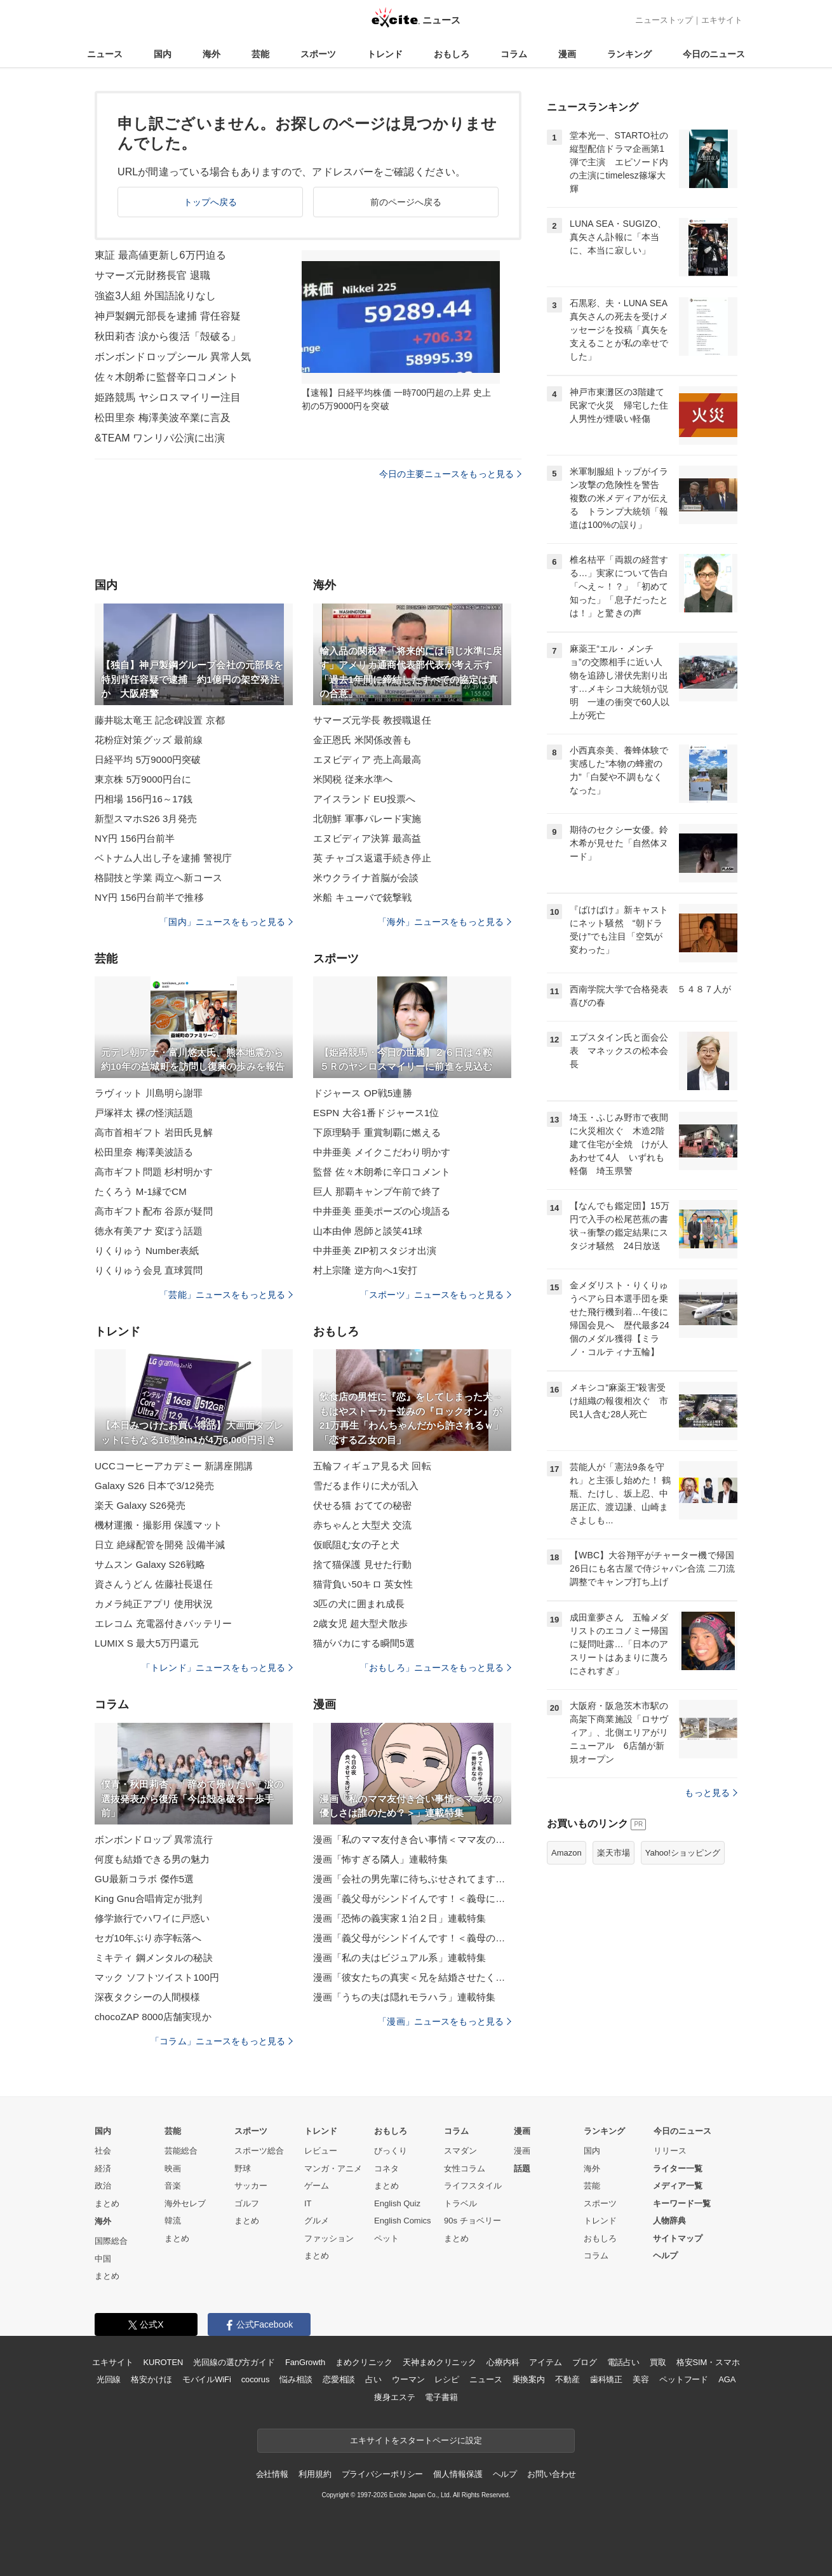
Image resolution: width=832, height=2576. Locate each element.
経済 (103, 2168)
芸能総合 (181, 2150)
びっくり (390, 2150)
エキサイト (721, 20)
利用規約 (315, 2474)
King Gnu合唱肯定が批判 (148, 1898)
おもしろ (451, 54)
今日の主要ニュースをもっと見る (450, 474)
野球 (242, 2168)
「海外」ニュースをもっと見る (444, 922)
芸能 (260, 54)
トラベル (460, 2203)
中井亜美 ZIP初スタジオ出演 (374, 1250)
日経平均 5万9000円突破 (148, 759)
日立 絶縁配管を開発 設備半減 (160, 1544)
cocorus (255, 2379)
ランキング (629, 54)
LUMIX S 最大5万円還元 (147, 1643)
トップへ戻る (211, 202)
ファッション (329, 2238)
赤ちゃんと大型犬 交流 (362, 1525)
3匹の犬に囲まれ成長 (359, 1603)
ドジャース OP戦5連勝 (362, 1093)
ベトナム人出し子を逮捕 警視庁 (163, 858)
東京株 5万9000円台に (143, 779)
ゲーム (316, 2185)
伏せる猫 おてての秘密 (362, 1505)
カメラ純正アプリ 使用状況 (154, 1603)
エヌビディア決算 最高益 (367, 838)
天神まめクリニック (439, 2362)
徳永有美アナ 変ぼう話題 (149, 1230)
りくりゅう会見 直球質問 (149, 1270)
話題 (522, 2168)
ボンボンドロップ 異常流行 (154, 1839)
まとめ (107, 2203)
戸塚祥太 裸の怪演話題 (144, 1112)
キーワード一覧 (682, 2203)
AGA (726, 2379)
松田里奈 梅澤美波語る (144, 1152)
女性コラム (464, 2168)
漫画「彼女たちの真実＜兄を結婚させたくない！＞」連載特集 (412, 1977)
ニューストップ (664, 20)
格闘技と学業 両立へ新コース (158, 877)
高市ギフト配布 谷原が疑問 (154, 1211)
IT (308, 2203)
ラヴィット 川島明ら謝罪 (149, 1093)
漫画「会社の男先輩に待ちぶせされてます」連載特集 (412, 1878)
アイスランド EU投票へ (364, 798)
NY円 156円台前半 (135, 838)
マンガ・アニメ (333, 2168)
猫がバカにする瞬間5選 (364, 1643)
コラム (513, 54)
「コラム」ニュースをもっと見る (222, 2041)
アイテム (545, 2362)
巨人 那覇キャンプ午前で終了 (377, 1191)
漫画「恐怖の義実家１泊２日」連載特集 (399, 1918)
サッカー (250, 2185)
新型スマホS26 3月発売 (146, 818)
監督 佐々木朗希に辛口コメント (381, 1171)
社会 (103, 2150)
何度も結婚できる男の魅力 (152, 1859)
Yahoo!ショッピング (682, 1853)
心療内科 (502, 2362)
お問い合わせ (551, 2474)
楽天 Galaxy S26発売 (140, 1505)
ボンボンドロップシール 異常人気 (173, 356)
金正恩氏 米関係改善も (362, 739)
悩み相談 (295, 2379)
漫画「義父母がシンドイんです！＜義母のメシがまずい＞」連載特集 (412, 1937)
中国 (103, 2258)
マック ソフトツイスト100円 (157, 1977)
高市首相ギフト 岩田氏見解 (154, 1132)
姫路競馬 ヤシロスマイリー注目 (168, 397)
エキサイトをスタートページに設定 (416, 2440)
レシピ (446, 2379)
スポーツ (318, 54)
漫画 (567, 54)
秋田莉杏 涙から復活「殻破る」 (168, 336)
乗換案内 (529, 2379)
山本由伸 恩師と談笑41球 (367, 1230)
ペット (386, 2238)
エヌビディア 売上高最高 (367, 759)
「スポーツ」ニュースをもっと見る (435, 1295)
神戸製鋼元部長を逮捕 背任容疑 (168, 316)
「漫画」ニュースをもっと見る (444, 2021)
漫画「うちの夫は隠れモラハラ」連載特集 (404, 1997)
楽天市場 (613, 1853)
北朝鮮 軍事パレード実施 (367, 818)
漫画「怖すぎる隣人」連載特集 (380, 1859)
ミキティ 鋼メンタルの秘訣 (154, 1957)
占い (373, 2379)
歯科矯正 (606, 2379)
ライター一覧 (677, 2168)
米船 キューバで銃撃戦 (362, 897)
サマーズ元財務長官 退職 (152, 275)
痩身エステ (394, 2397)
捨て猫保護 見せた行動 (362, 1564)
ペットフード (683, 2379)
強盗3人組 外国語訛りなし (155, 295)
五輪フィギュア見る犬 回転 (372, 1465)
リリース (670, 2150)
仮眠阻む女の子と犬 (356, 1544)
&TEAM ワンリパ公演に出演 (160, 438)
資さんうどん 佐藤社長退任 (154, 1584)
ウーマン (408, 2379)
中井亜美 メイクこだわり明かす (381, 1152)
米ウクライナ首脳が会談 (366, 877)
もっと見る (711, 1793)
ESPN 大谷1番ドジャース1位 (376, 1112)
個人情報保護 (457, 2474)
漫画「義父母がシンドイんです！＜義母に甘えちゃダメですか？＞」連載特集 (412, 1898)
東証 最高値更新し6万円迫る (160, 255)
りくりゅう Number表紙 (147, 1250)
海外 (211, 54)
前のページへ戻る (406, 202)
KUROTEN (164, 2362)
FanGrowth (305, 2362)
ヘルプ (665, 2255)
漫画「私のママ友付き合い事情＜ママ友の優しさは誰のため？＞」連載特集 (412, 1839)
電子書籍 (441, 2397)
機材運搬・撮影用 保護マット (158, 1525)
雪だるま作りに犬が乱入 (366, 1485)
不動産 (567, 2379)
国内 (162, 54)
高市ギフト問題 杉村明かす (154, 1171)
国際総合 (111, 2241)
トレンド (385, 54)
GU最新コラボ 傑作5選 (144, 1878)
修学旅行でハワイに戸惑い (152, 1918)
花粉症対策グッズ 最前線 (149, 739)
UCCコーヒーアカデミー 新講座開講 (174, 1465)
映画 (172, 2168)
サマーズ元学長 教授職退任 (372, 720)
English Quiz (397, 2203)
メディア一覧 (677, 2185)
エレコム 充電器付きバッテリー (163, 1623)
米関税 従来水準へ (353, 779)
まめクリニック (364, 2362)
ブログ (584, 2362)
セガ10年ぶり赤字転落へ (148, 1937)
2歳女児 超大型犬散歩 (360, 1623)
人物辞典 (669, 2220)
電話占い (623, 2362)
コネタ (386, 2168)
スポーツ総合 (259, 2150)
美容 (641, 2379)
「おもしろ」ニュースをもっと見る (435, 1667)
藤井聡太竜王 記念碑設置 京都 (160, 720)
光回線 (109, 2379)
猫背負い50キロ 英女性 (363, 1584)
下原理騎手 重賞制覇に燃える (377, 1132)
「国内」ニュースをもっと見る (226, 922)
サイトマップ (677, 2238)
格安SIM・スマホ (708, 2362)
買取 (658, 2362)
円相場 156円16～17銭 (143, 798)
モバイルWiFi (206, 2379)
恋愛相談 (339, 2379)
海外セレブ (185, 2203)
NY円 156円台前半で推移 (149, 897)
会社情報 (272, 2474)
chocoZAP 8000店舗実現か (153, 2016)
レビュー (320, 2150)
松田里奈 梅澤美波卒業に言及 (163, 417)
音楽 (172, 2185)
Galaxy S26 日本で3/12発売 (154, 1485)
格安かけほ (151, 2379)
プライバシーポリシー (383, 2474)
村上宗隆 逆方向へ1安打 (365, 1270)
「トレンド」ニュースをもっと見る (217, 1667)
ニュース (105, 54)
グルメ (316, 2220)
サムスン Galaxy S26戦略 (150, 1564)
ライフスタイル (473, 2185)
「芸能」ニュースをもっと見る (226, 1295)
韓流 (172, 2220)
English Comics (402, 2220)
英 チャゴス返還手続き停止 (372, 858)
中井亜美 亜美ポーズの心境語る (381, 1211)
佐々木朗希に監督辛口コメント (166, 377)
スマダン (460, 2150)
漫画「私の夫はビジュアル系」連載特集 (399, 1957)
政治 (103, 2185)
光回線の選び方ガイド (234, 2362)
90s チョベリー (472, 2220)
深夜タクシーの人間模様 (147, 1997)
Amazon (566, 1853)
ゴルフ (246, 2203)
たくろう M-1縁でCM (141, 1191)
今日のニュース (714, 54)
